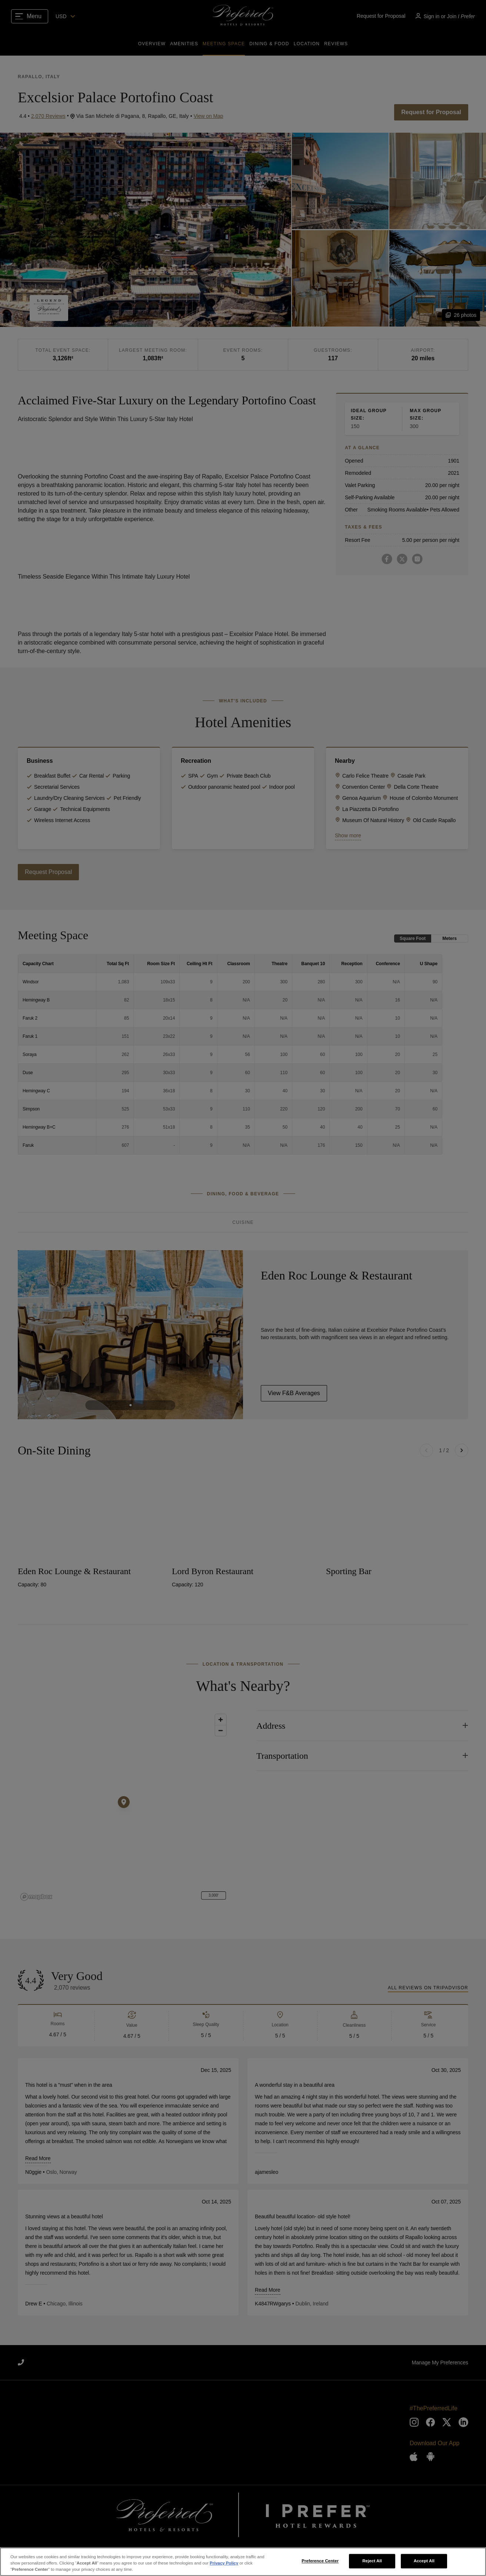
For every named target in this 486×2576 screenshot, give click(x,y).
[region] (243, 2561)
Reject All (372, 2561)
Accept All (424, 2561)
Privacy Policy (224, 2563)
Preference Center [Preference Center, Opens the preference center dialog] (320, 2561)
